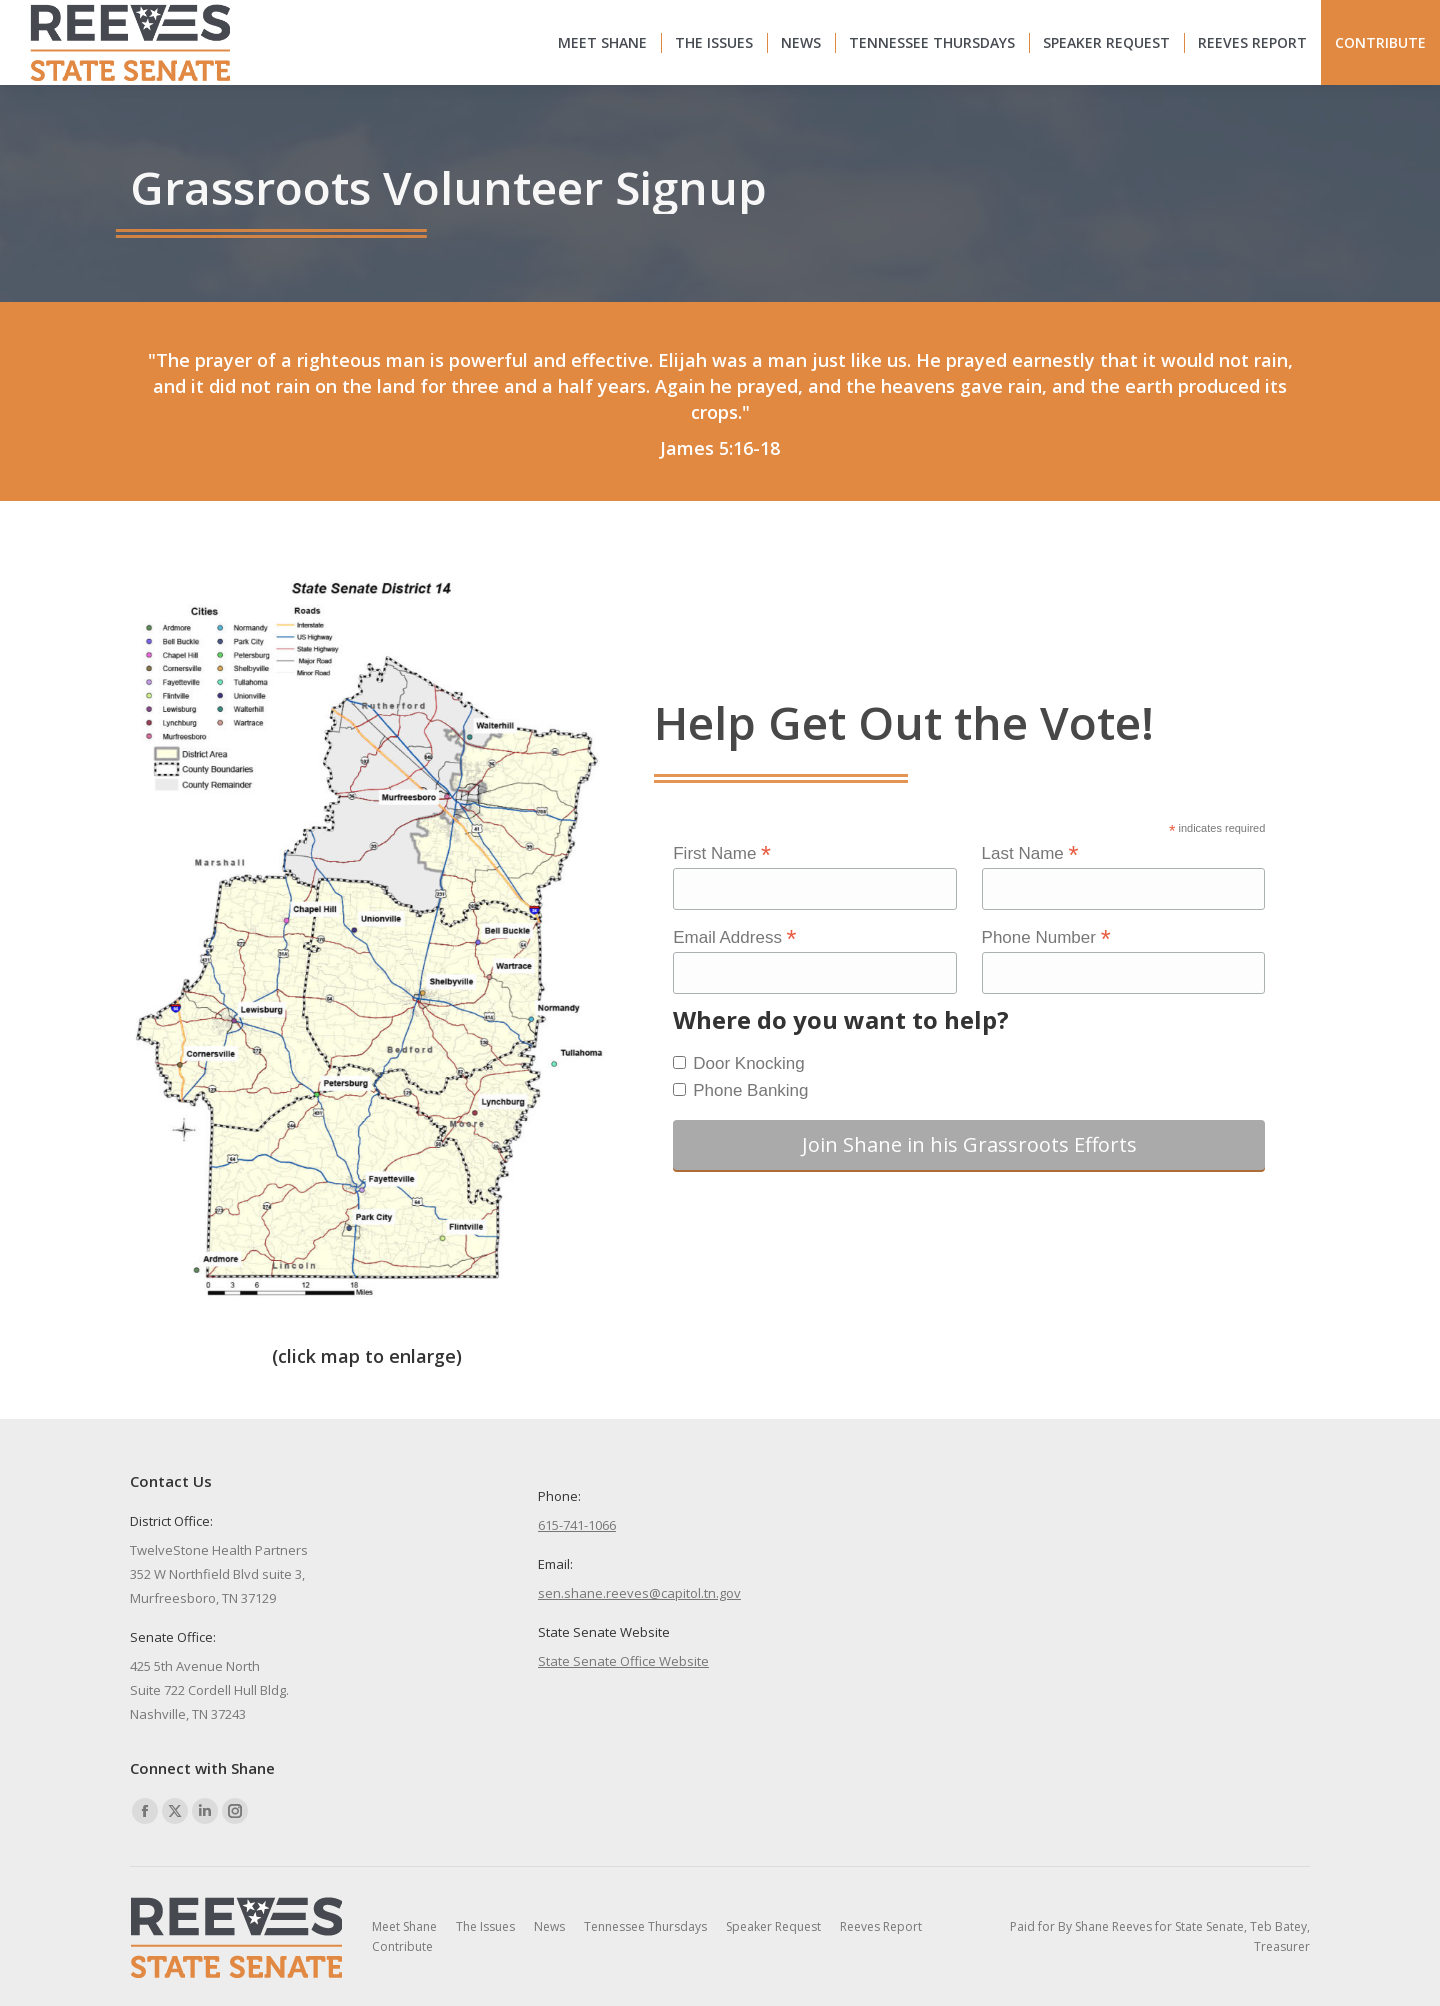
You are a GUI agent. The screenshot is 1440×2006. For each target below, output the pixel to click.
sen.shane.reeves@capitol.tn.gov (639, 1593)
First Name (722, 853)
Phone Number (1046, 937)
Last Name (1030, 853)
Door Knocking (749, 1063)
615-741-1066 (577, 1525)
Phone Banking (750, 1090)
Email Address (734, 937)
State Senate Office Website (623, 1661)
